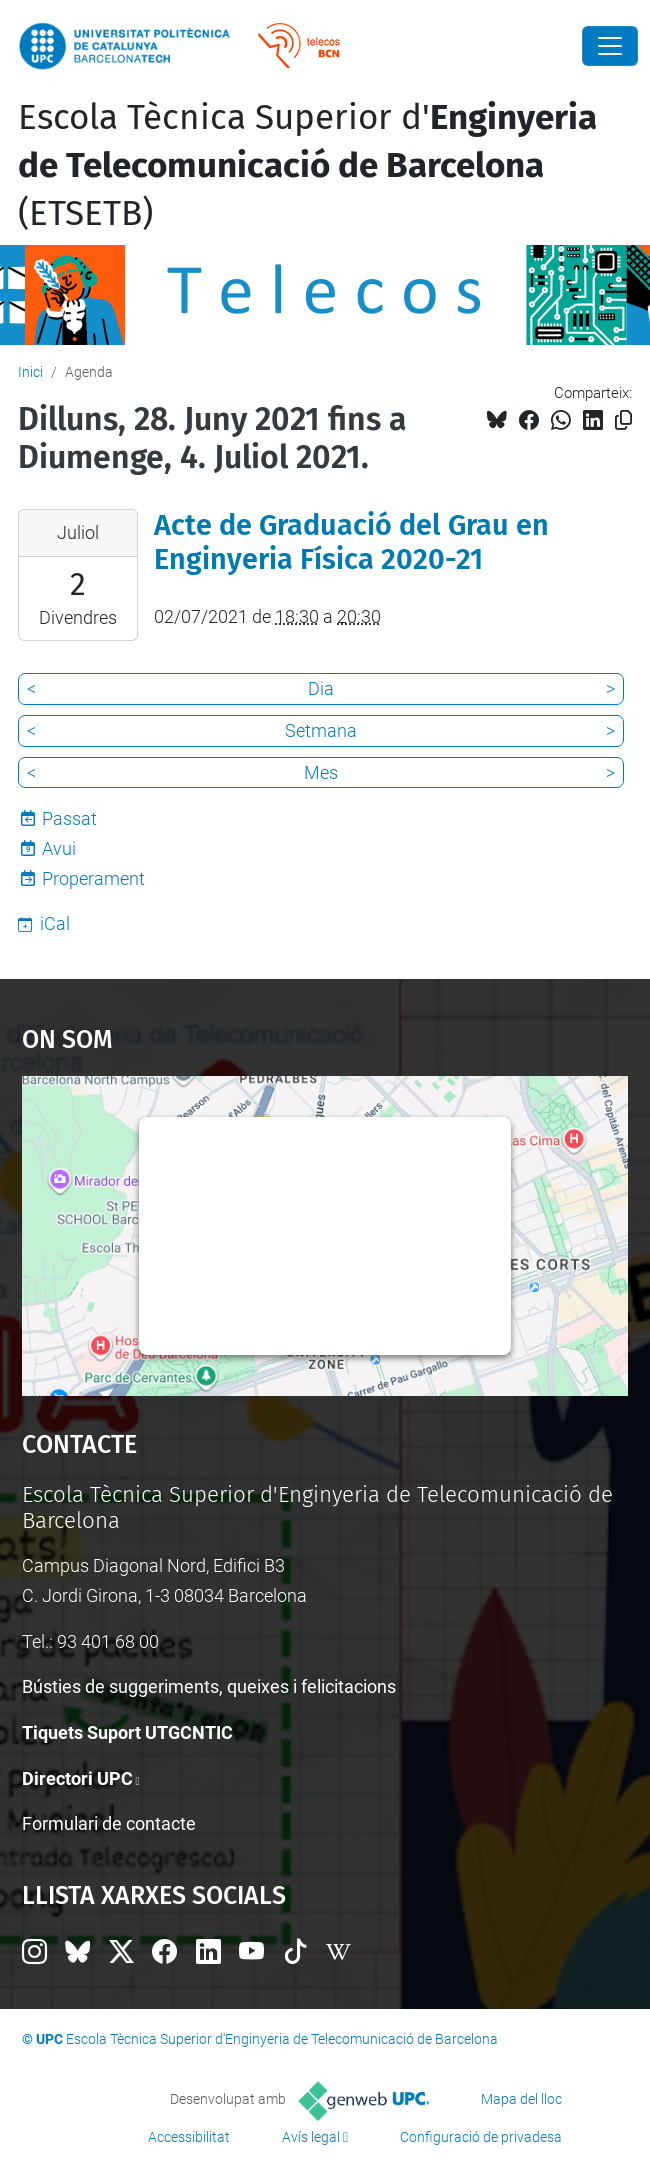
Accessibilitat (189, 2137)
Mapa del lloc (521, 2099)
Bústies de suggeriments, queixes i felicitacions (209, 1686)
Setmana (321, 730)
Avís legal (311, 2137)
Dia (321, 688)
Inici (30, 372)
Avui (59, 848)
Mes (321, 772)
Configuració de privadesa (481, 2137)
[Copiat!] (623, 420)
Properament (93, 878)
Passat (69, 818)
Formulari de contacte (109, 1823)
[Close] (610, 46)
